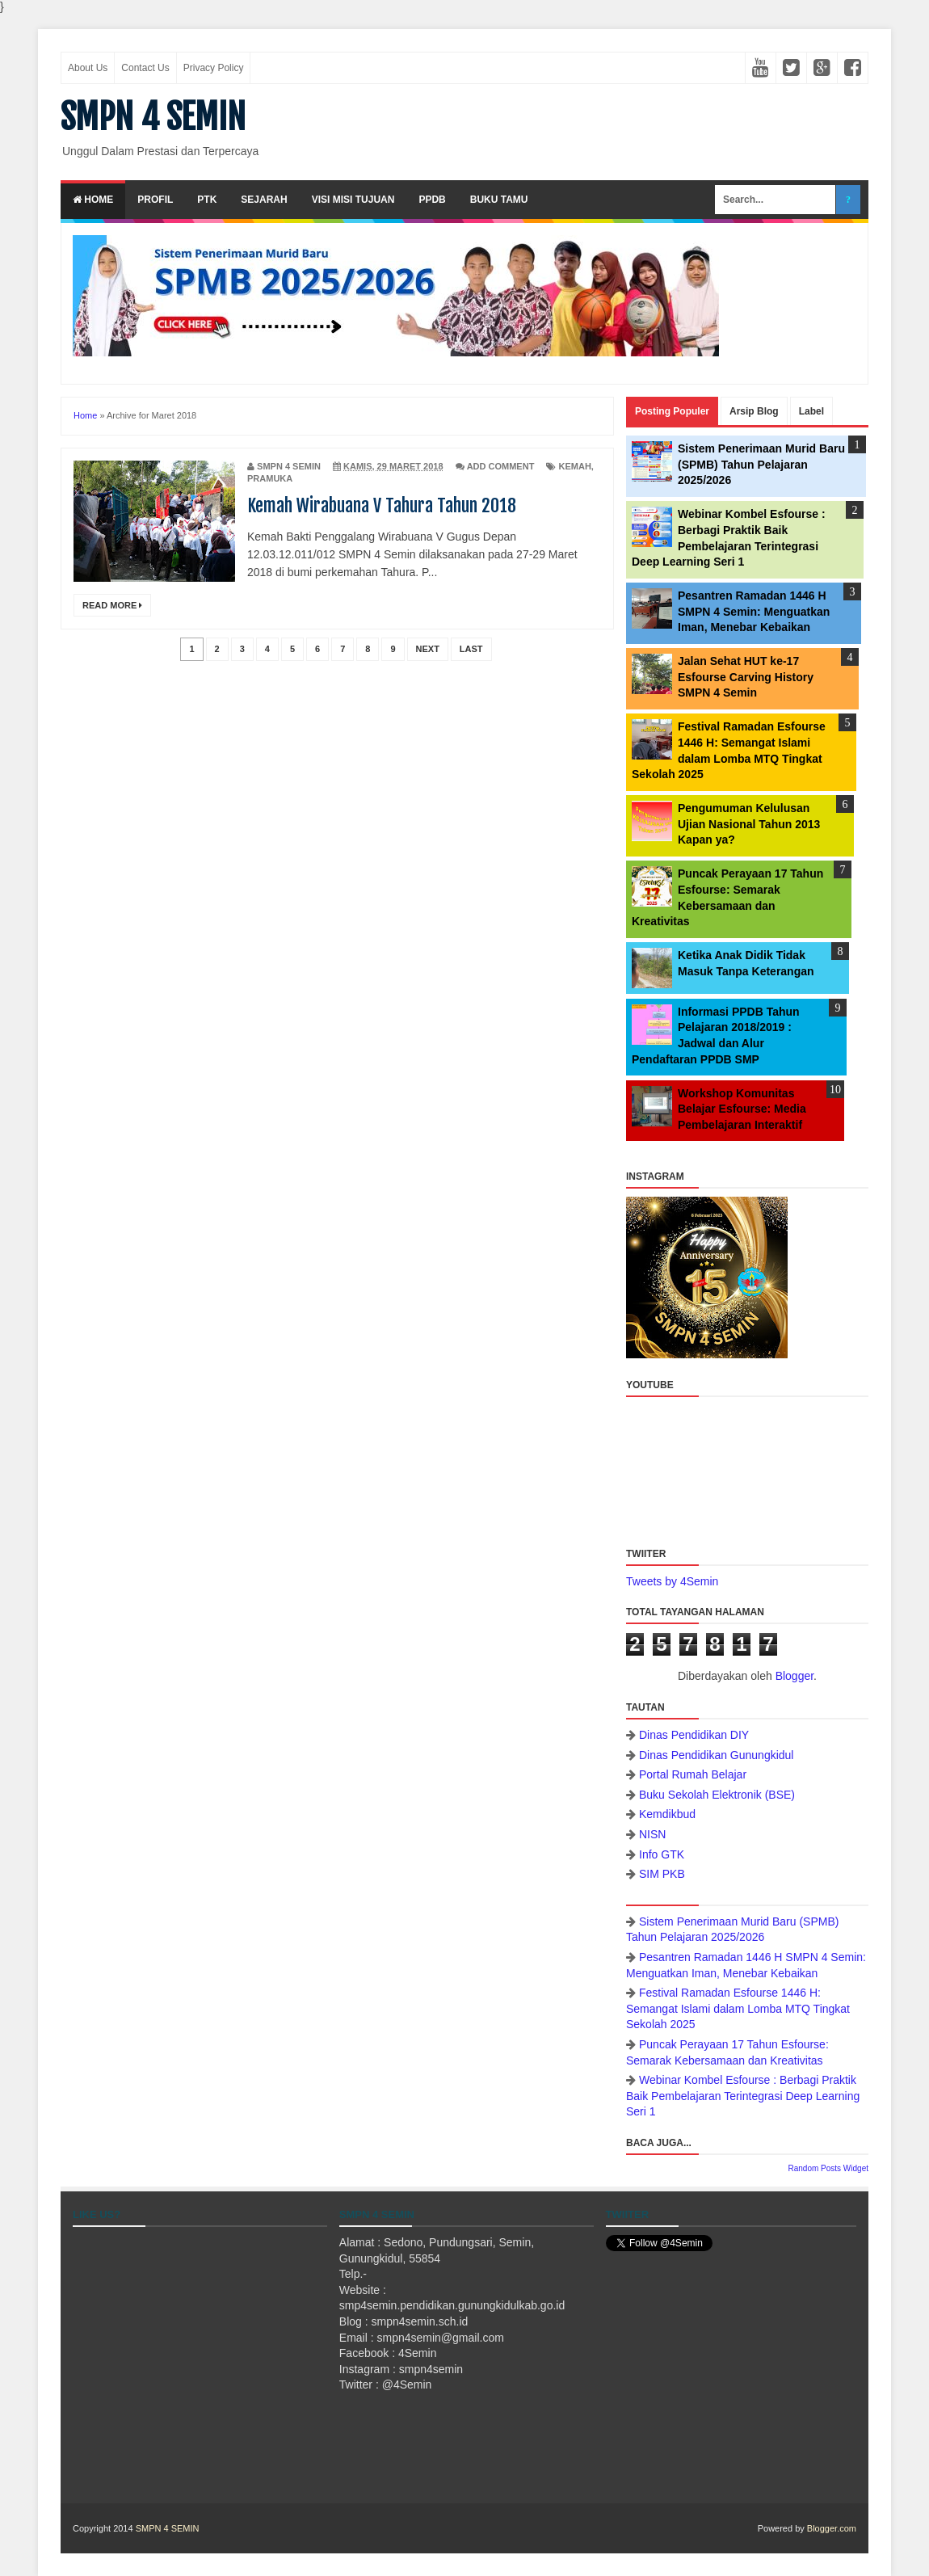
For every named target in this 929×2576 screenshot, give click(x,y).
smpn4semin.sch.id (420, 2321)
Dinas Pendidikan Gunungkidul (716, 1755)
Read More (112, 605)
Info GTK (661, 1854)
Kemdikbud (667, 1814)
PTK (206, 199)
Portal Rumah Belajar (692, 1774)
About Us (87, 68)
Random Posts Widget (828, 2168)
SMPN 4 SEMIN (153, 117)
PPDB (431, 199)
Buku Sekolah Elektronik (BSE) (717, 1794)
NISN (652, 1834)
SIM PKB (662, 1873)
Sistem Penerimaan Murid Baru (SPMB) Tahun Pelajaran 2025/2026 (761, 464)
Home (93, 199)
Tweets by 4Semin (672, 1581)
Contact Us (145, 68)
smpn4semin (431, 2369)
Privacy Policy (213, 68)
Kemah (575, 466)
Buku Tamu (499, 199)
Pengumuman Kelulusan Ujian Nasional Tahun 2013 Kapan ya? (749, 824)
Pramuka (269, 478)
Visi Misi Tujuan (353, 199)
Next (427, 649)
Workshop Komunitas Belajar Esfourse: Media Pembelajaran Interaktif (742, 1109)
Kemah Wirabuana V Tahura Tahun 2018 (381, 505)
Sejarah (264, 199)
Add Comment (501, 466)
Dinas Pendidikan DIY (694, 1734)
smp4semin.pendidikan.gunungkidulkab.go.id (452, 2305)
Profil (155, 199)
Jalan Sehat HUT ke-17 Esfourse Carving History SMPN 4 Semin (745, 677)
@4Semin (407, 2384)
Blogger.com (831, 2528)
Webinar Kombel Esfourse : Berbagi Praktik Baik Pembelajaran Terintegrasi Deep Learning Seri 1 (743, 2095)
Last (471, 649)
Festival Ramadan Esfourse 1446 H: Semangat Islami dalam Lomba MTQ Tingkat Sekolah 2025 (738, 2008)
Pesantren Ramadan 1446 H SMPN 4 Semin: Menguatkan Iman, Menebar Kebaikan (754, 611)
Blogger (794, 1675)
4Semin (417, 2353)
